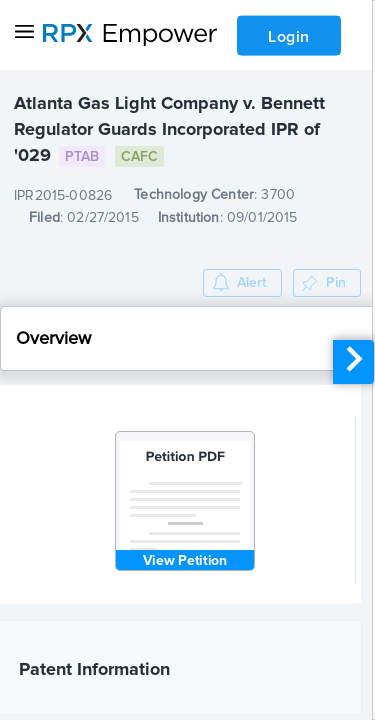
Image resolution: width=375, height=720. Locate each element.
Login (289, 37)
